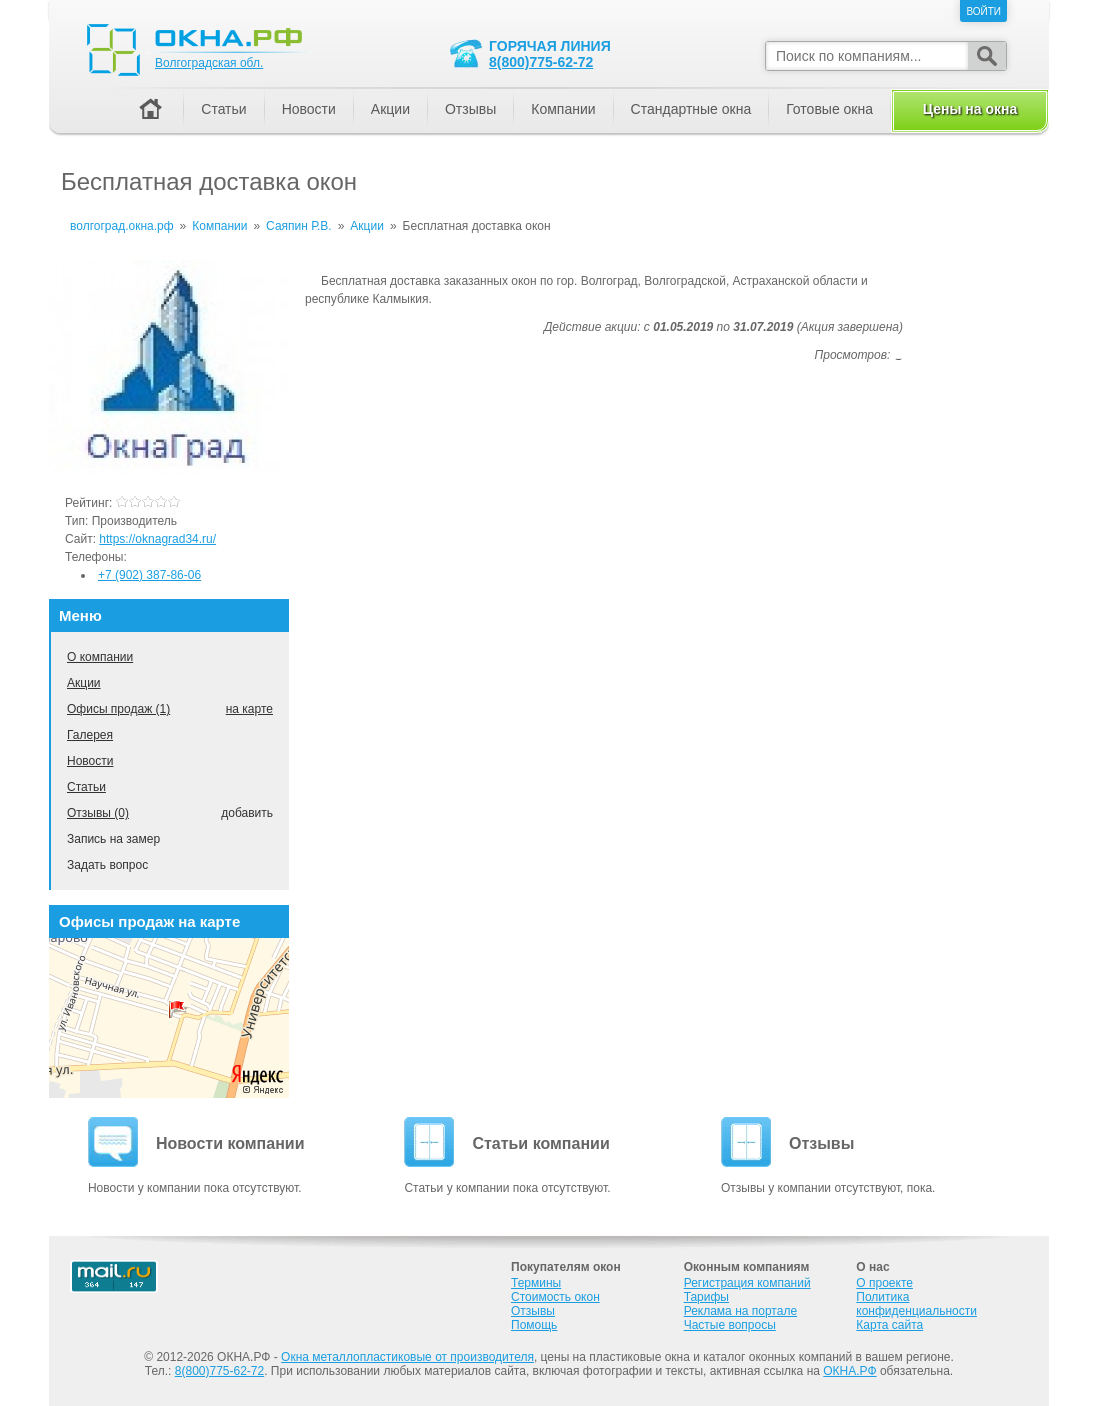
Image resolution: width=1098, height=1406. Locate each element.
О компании (100, 657)
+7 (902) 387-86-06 (149, 575)
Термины (536, 1283)
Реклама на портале (740, 1311)
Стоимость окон (555, 1297)
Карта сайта (889, 1325)
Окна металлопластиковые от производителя (407, 1357)
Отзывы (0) (98, 813)
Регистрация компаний (747, 1283)
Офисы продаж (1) (118, 709)
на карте (249, 709)
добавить (247, 813)
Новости (90, 761)
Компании (563, 109)
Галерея (90, 735)
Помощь (534, 1325)
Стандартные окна (691, 109)
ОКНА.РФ (849, 1371)
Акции (84, 683)
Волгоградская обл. (209, 63)
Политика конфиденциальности (916, 1304)
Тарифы (706, 1297)
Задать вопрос (107, 865)
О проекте (884, 1283)
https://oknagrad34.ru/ (157, 539)
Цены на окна (970, 109)
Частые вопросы (730, 1325)
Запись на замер (113, 839)
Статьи (86, 787)
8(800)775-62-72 (541, 62)
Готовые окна (829, 109)
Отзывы (470, 109)
